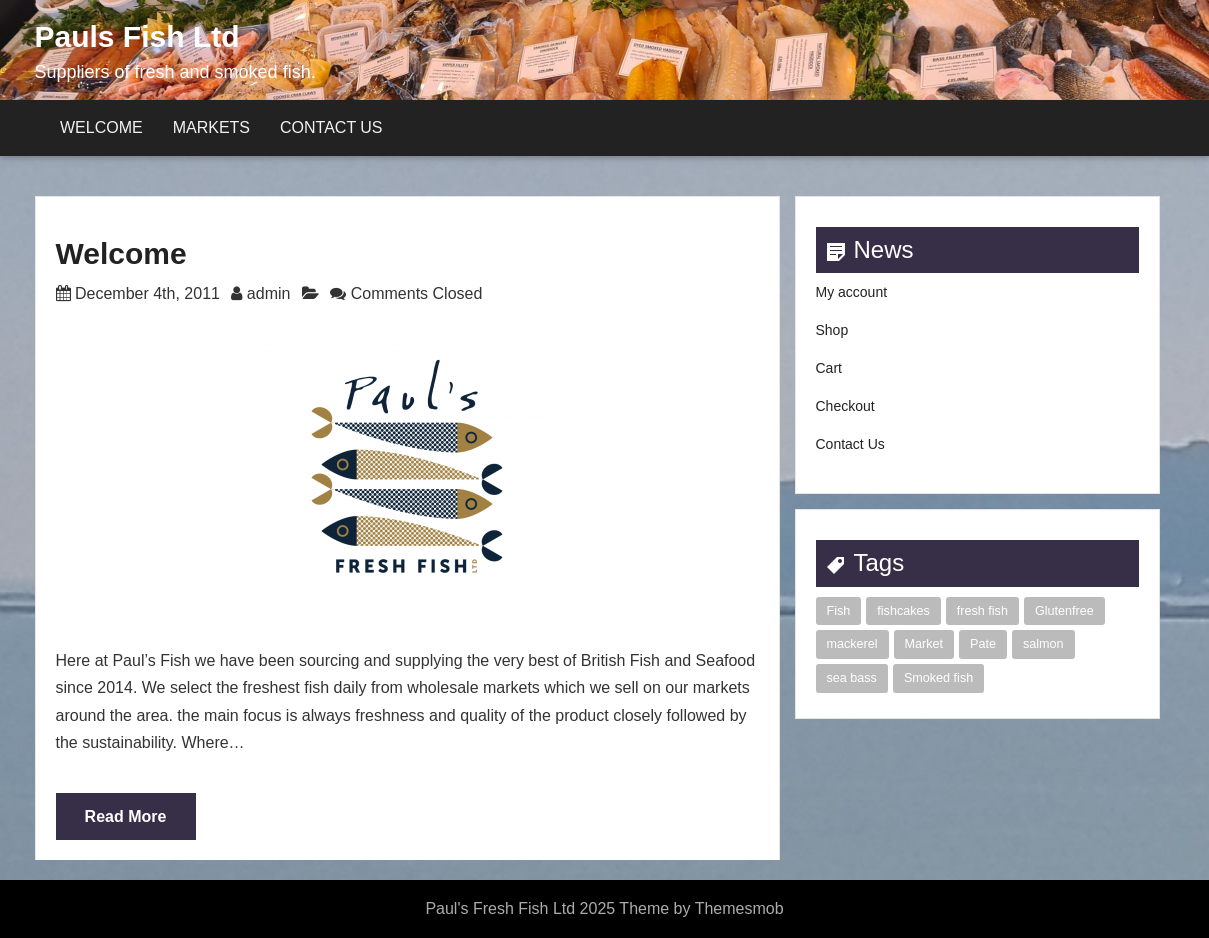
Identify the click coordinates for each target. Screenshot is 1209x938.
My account (852, 292)
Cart (829, 368)
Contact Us (331, 127)
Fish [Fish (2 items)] (839, 611)
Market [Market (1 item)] (924, 644)
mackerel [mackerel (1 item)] (852, 644)
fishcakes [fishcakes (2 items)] (903, 611)
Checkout (845, 406)
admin (269, 293)
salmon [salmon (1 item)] (1043, 644)
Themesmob (739, 908)
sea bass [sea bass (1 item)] (852, 678)
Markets (211, 127)
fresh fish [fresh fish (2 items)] (982, 611)
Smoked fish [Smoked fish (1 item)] (938, 678)
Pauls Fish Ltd (137, 36)
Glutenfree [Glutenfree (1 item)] (1064, 611)
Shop (832, 330)
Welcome (101, 127)
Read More (126, 816)
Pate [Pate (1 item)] (983, 644)
